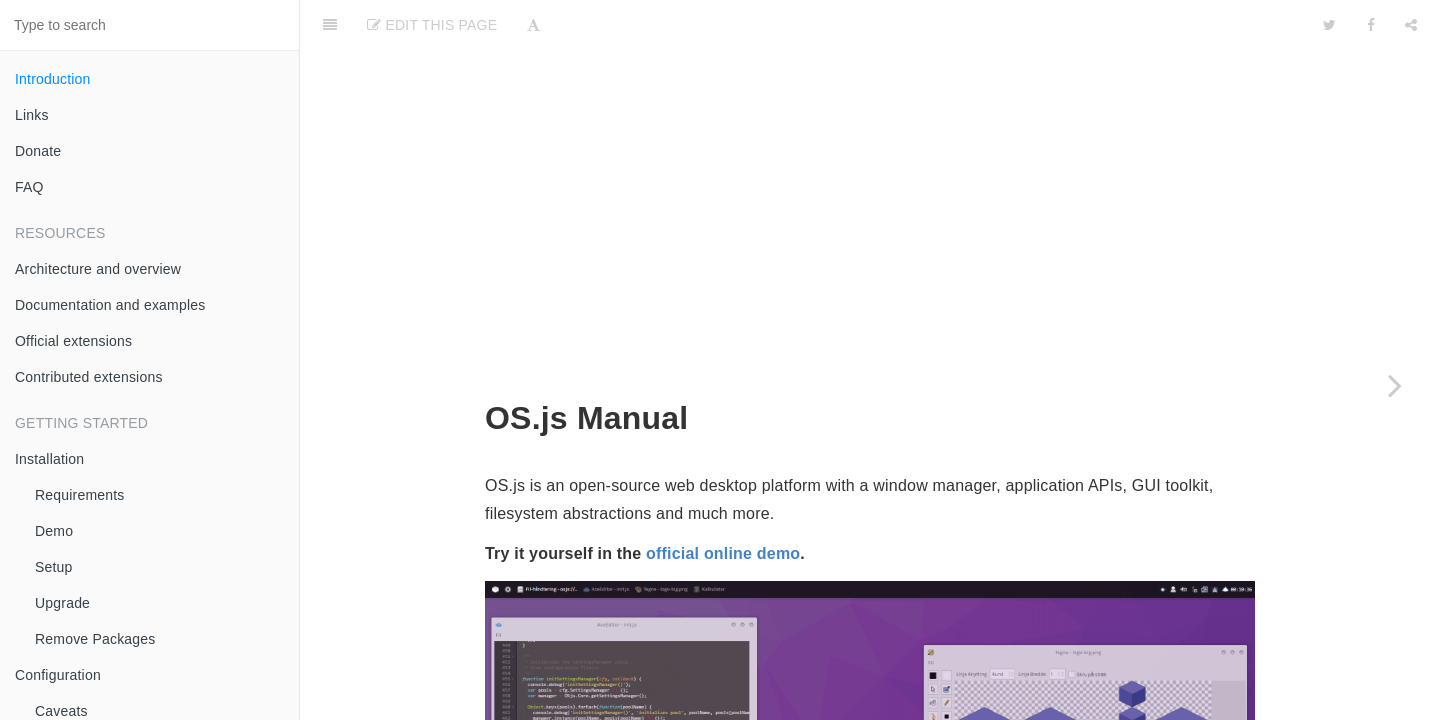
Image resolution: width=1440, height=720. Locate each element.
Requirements (80, 495)
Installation (49, 459)
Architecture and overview (98, 269)
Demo (54, 531)
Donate (38, 151)
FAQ (29, 187)
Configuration (58, 675)
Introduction (53, 79)
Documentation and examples (110, 305)
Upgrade (62, 603)
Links (32, 115)
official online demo (723, 223)
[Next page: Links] (1395, 385)
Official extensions (73, 341)
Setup (54, 567)
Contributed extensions (89, 377)
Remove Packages (95, 639)
